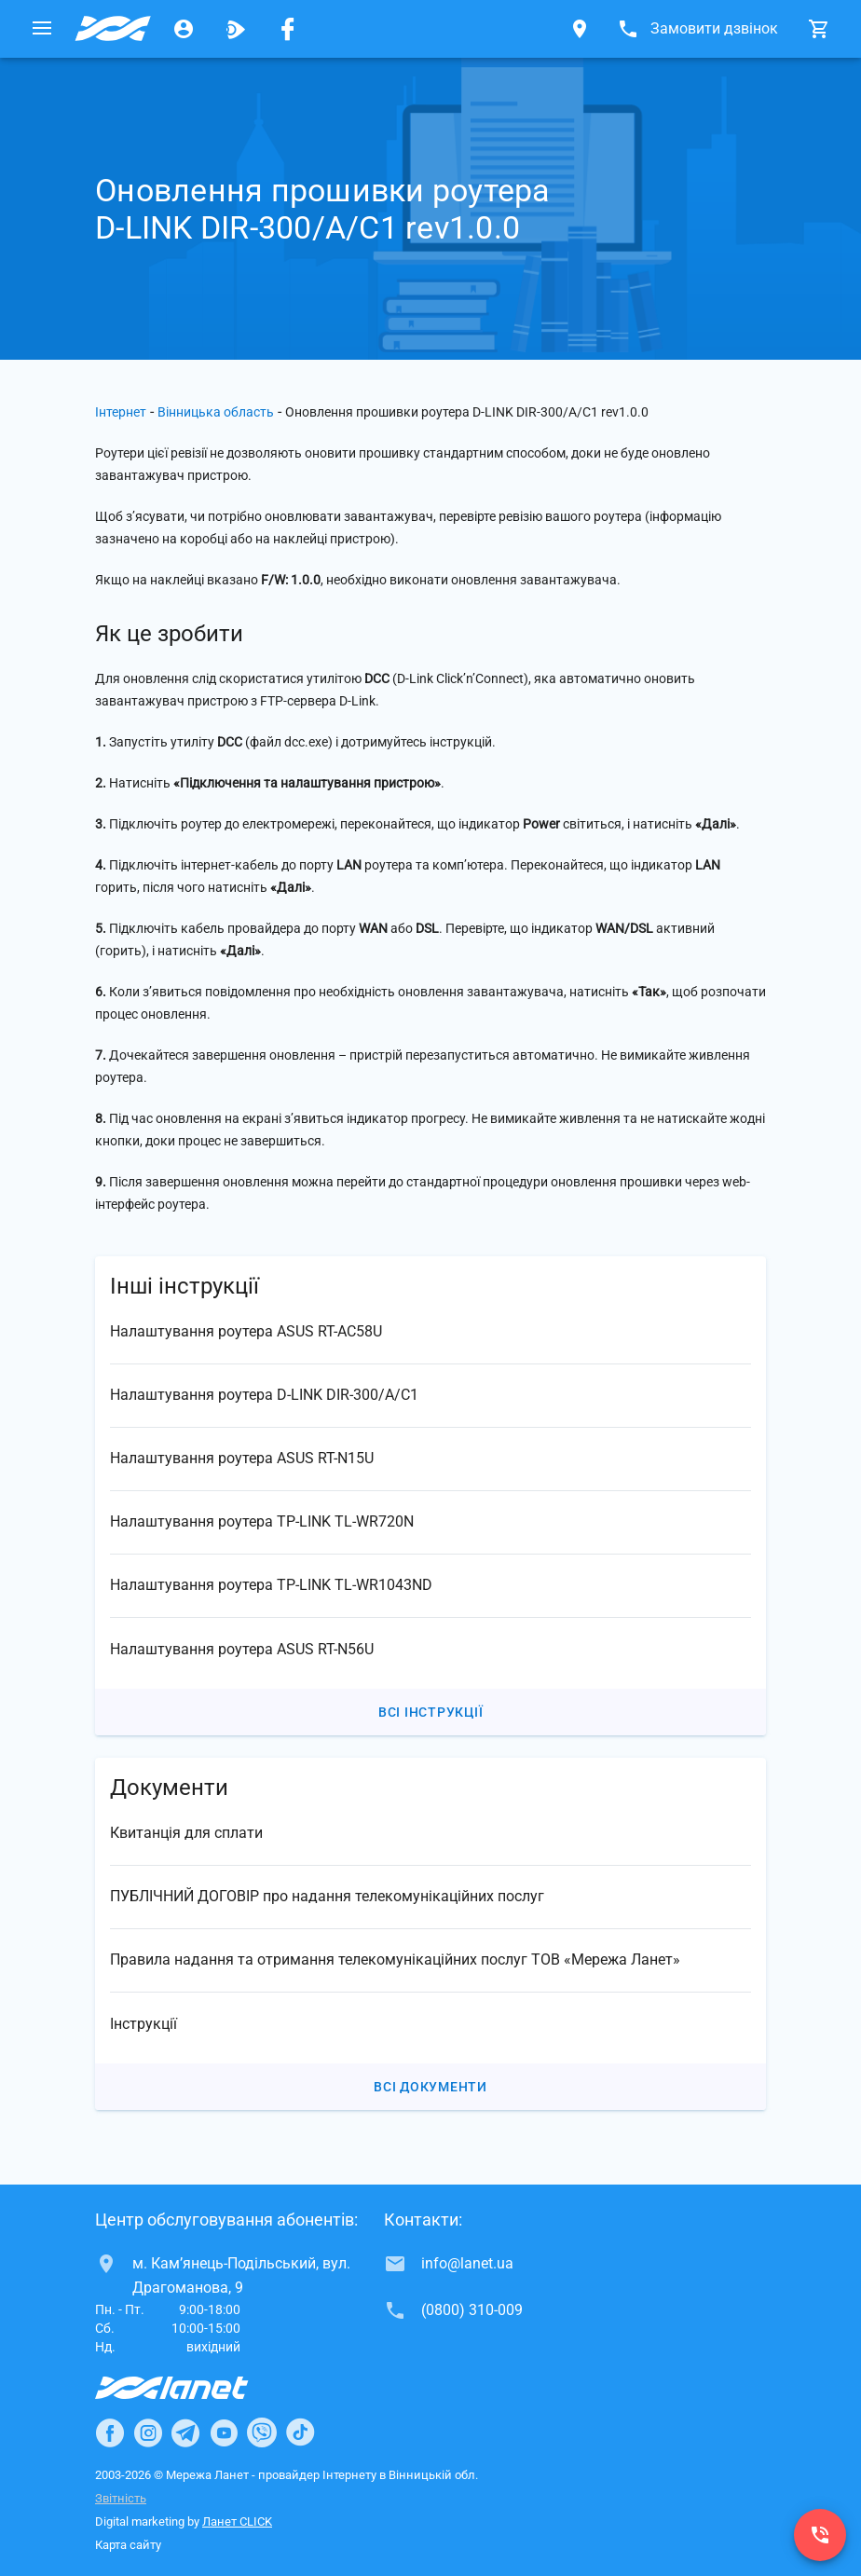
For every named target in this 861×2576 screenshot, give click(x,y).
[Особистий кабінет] (183, 29)
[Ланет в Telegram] (185, 2432)
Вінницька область (215, 411)
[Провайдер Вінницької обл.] (112, 29)
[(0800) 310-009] (820, 2535)
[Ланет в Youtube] (224, 2432)
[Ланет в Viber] (262, 2432)
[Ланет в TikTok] (300, 2432)
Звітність (120, 2498)
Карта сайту (128, 2545)
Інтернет (120, 411)
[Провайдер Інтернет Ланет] (193, 2388)
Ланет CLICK (237, 2521)
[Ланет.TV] (236, 29)
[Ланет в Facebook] (110, 2432)
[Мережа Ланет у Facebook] (288, 29)
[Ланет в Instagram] (148, 2432)
